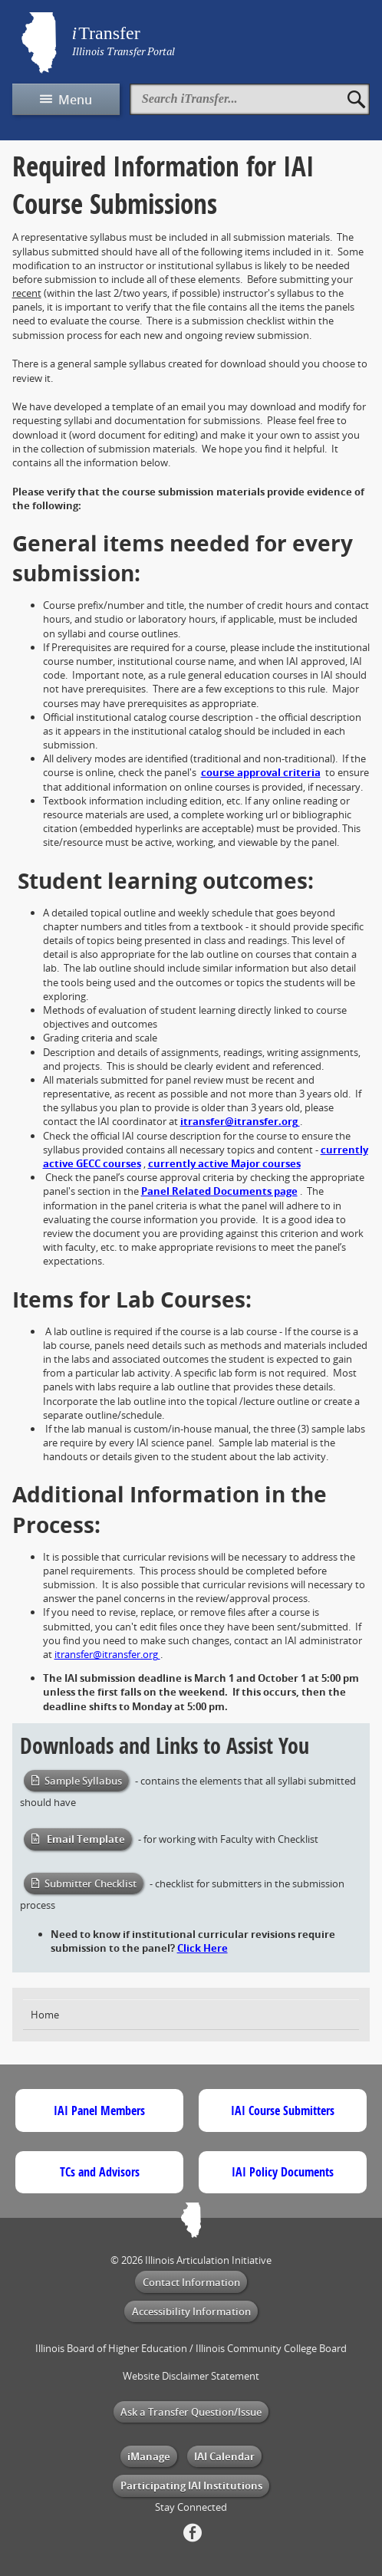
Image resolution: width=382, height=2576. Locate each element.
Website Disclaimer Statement (191, 2376)
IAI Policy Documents (283, 2171)
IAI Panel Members (99, 2110)
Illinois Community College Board (271, 2348)
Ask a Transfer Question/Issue (191, 2412)
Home (45, 2015)
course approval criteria (261, 772)
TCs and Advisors (100, 2171)
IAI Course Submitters (282, 2110)
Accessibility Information (191, 2311)
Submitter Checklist (90, 1883)
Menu (75, 99)
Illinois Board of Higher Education (111, 2348)
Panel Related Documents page (219, 1191)
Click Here (202, 1948)
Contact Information (191, 2282)
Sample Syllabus (83, 1781)
